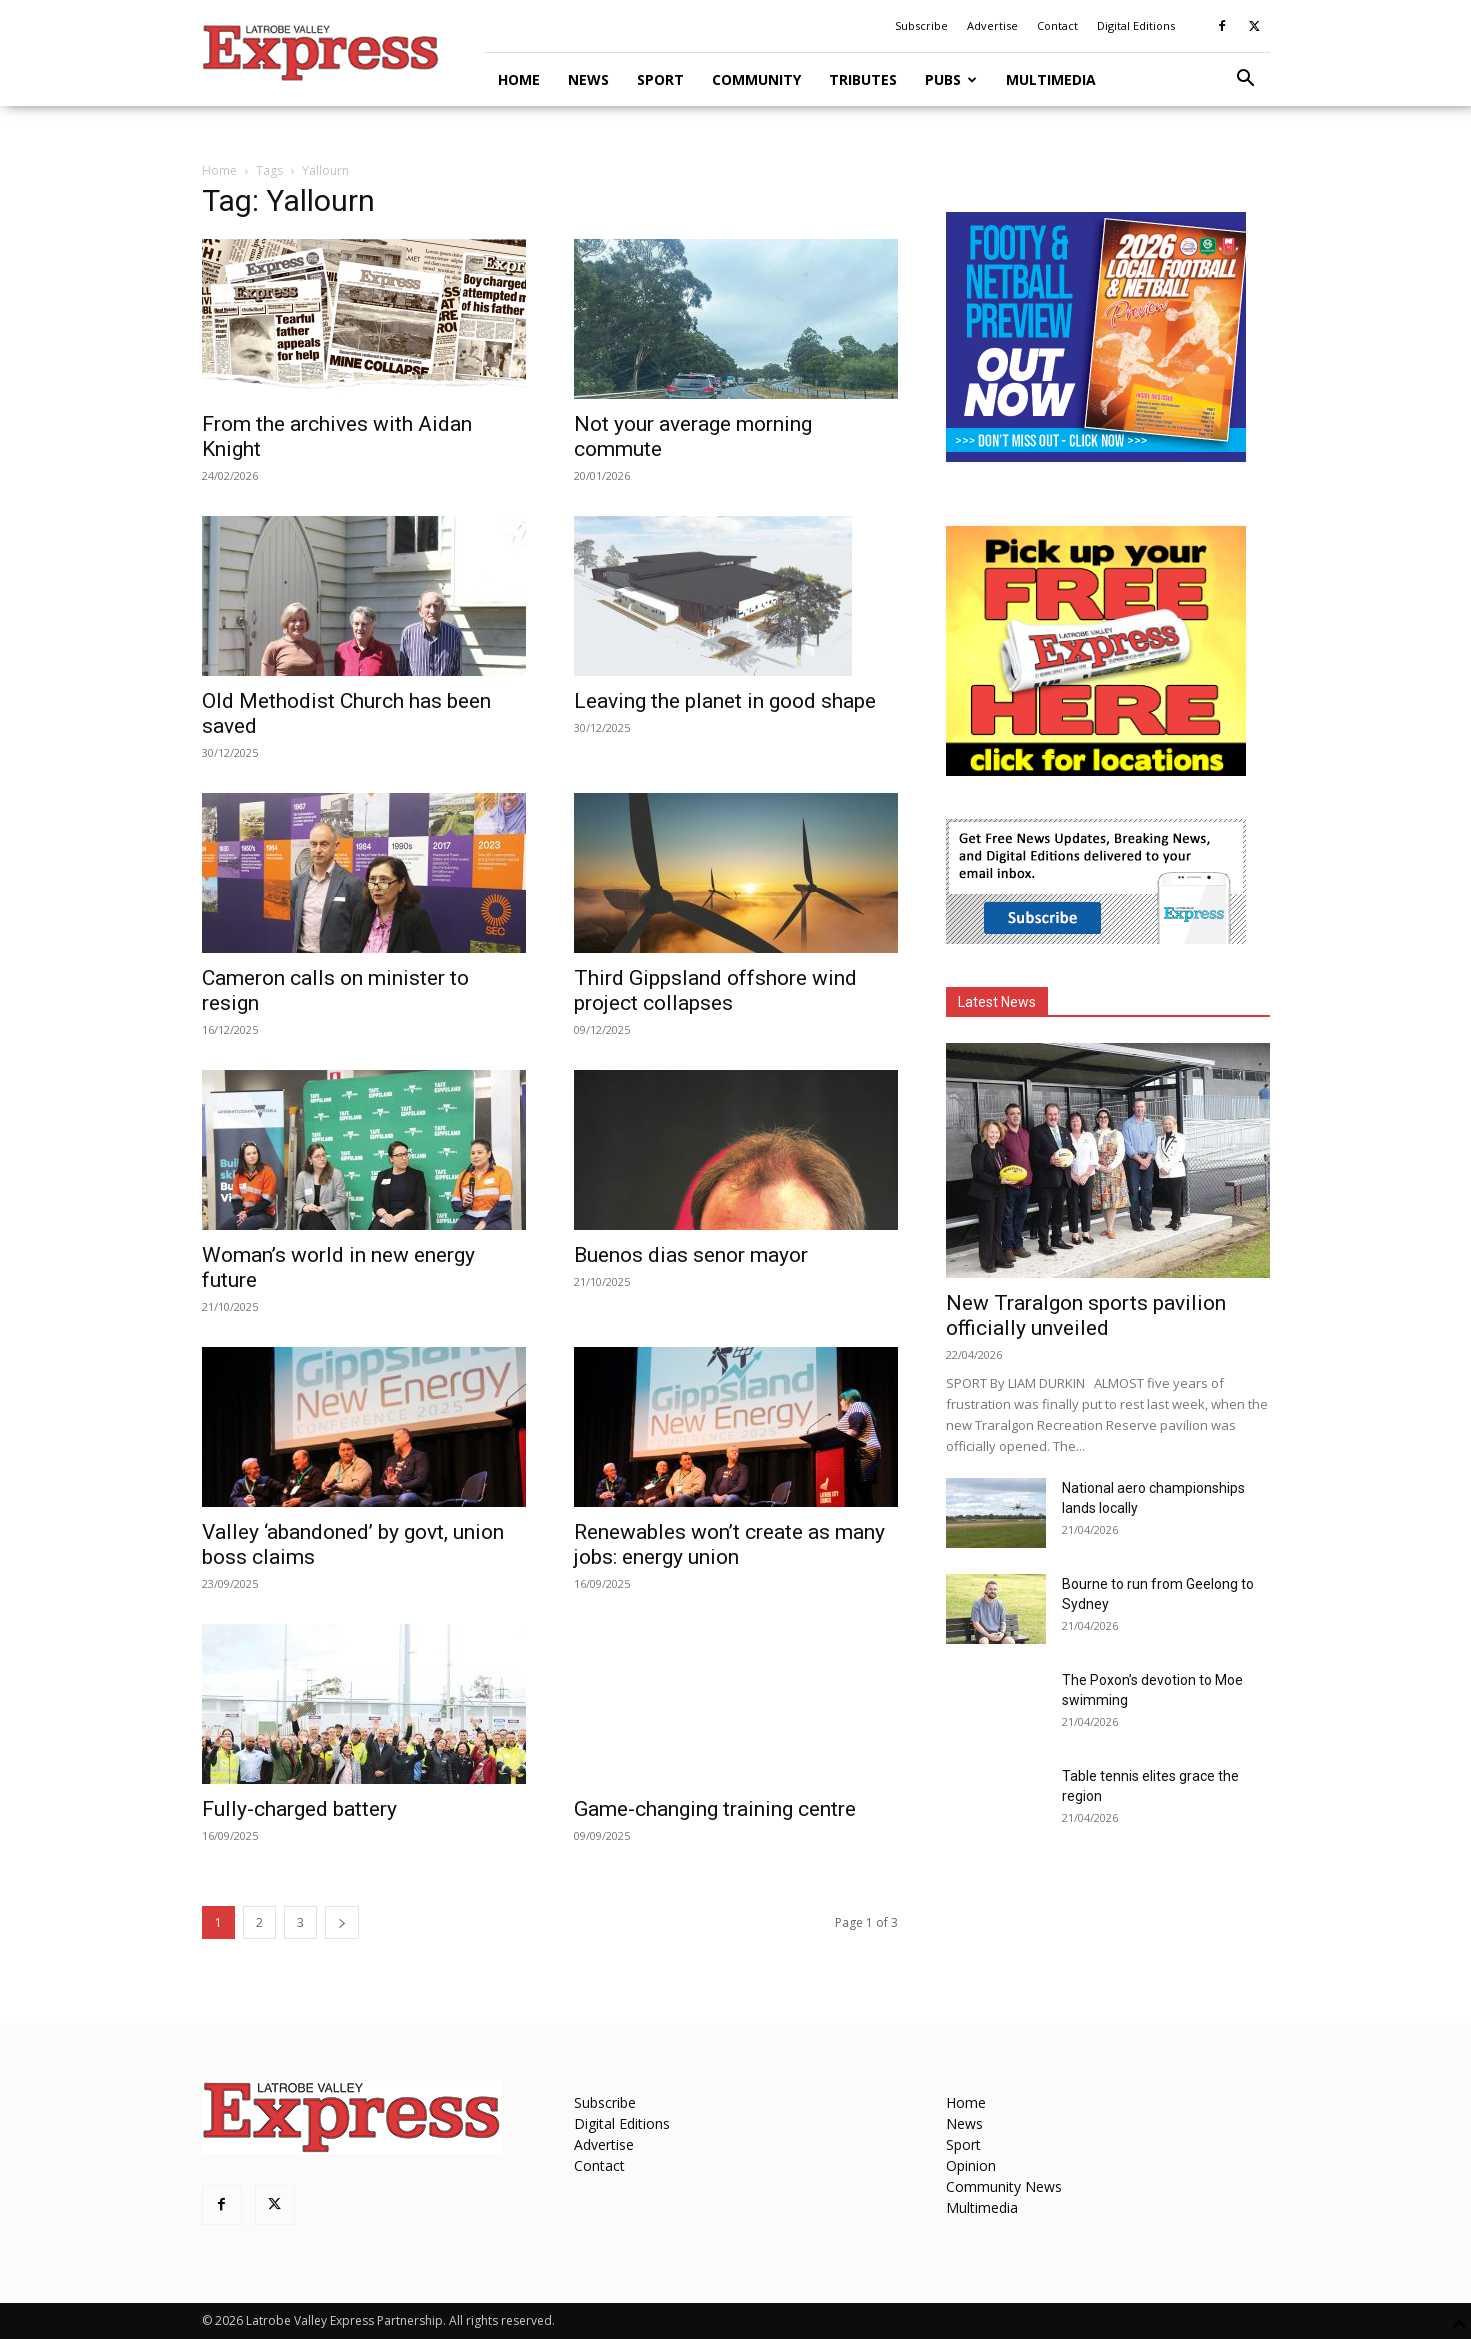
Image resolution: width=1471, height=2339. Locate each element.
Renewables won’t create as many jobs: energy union (729, 1544)
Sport (660, 79)
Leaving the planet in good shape (725, 701)
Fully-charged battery (299, 1809)
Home (519, 79)
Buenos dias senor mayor (691, 1255)
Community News (1004, 2186)
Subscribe (921, 25)
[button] (1246, 80)
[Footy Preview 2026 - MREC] (1096, 456)
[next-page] (342, 1922)
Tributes (863, 79)
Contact (1057, 25)
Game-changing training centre (715, 1809)
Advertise (992, 25)
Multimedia (1051, 79)
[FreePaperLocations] (1096, 770)
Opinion (971, 2165)
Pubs (951, 79)
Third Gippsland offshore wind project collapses (715, 990)
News (588, 79)
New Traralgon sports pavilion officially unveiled (1086, 1315)
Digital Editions (1136, 25)
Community (756, 79)
